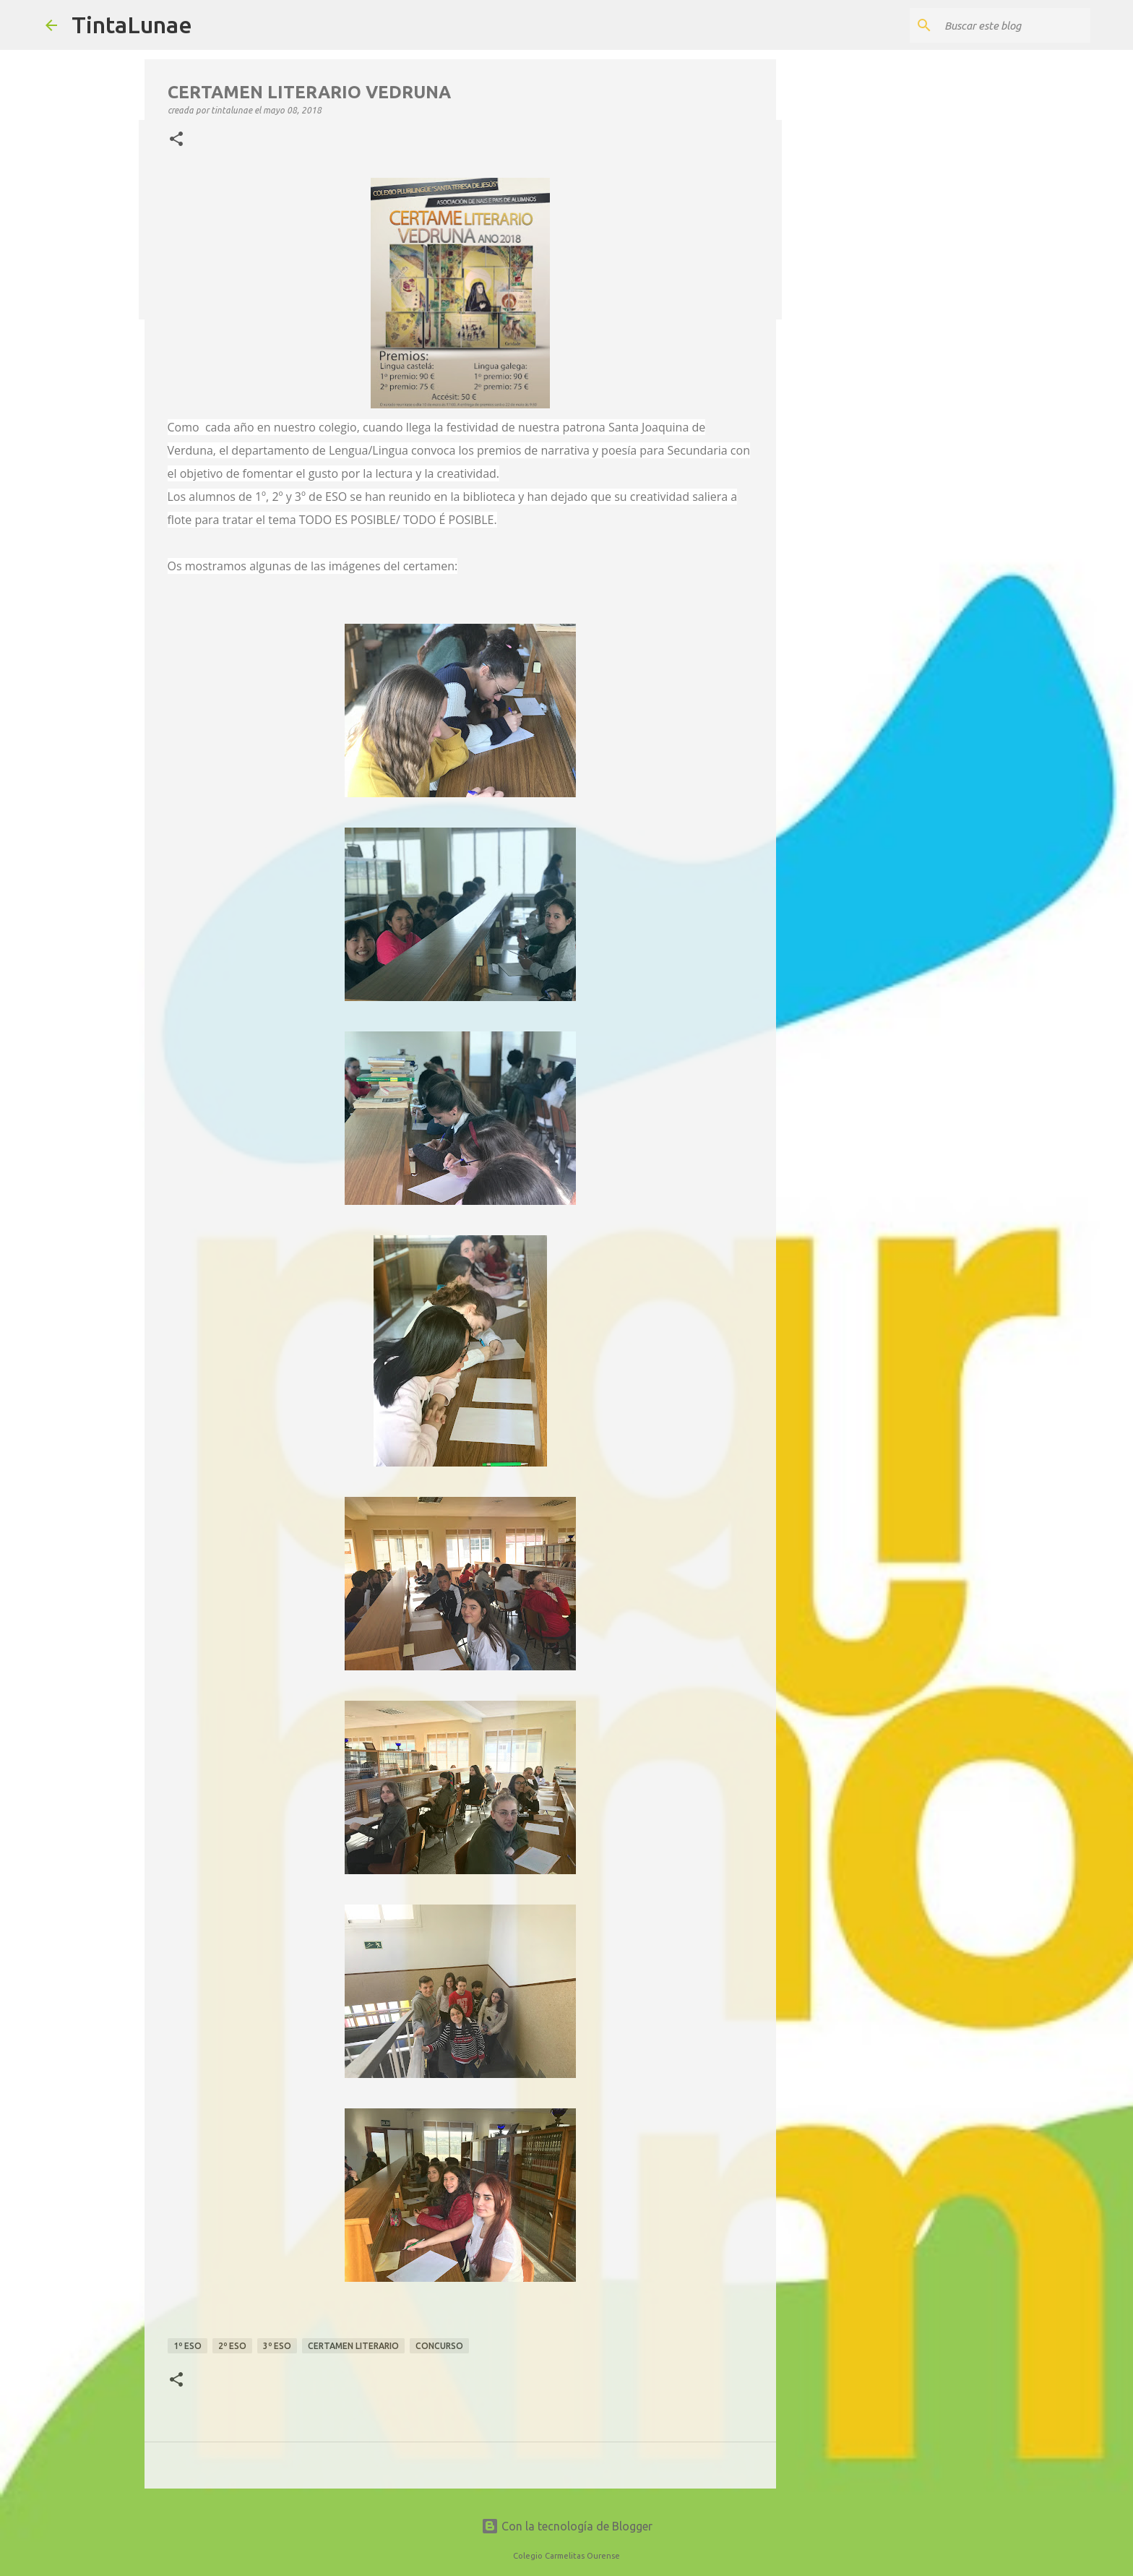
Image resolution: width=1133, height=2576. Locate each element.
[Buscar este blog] (1014, 25)
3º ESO (277, 2345)
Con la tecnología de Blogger (566, 2526)
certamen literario (353, 2345)
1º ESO (187, 2345)
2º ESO (232, 2345)
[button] (176, 139)
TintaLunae (132, 25)
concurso (439, 2345)
